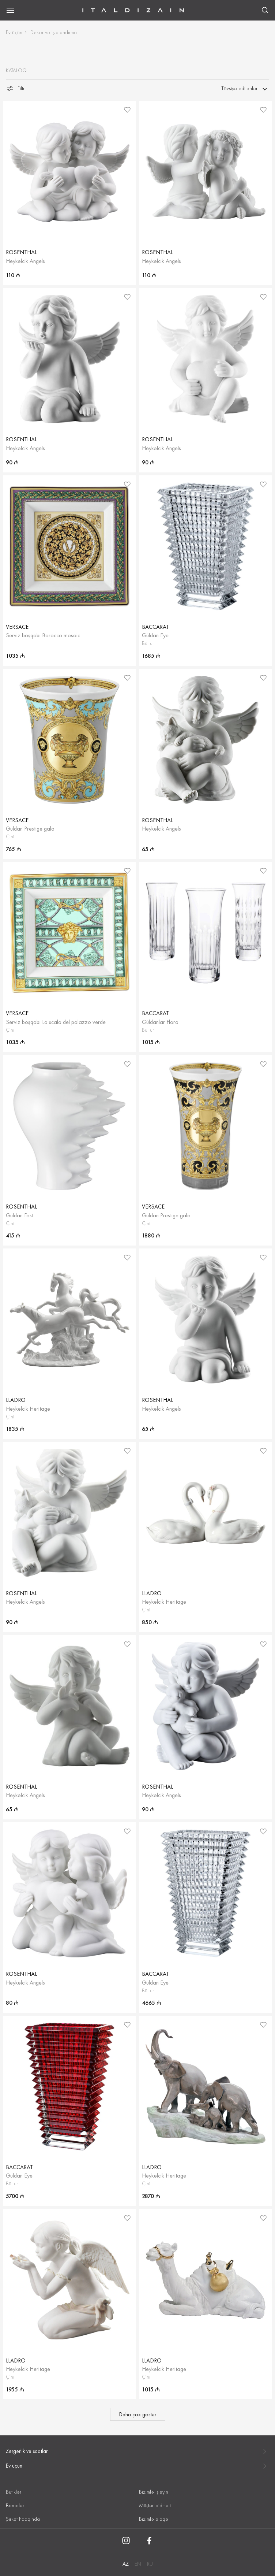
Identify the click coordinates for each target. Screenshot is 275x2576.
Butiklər (13, 2491)
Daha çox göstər (137, 2414)
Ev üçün (14, 32)
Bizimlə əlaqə (153, 2519)
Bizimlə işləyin (153, 2491)
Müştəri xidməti (155, 2505)
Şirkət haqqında (23, 2519)
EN (138, 2564)
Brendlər (15, 2505)
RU (150, 2564)
